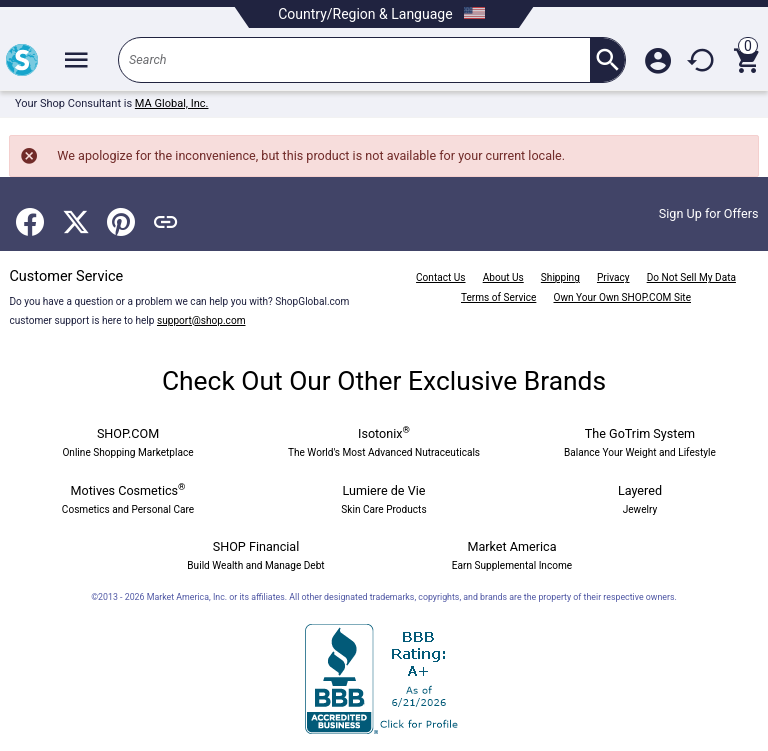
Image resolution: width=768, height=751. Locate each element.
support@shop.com (201, 320)
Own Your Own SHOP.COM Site (623, 297)
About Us (503, 277)
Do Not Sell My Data (691, 277)
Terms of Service (498, 297)
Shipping (560, 277)
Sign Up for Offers (709, 213)
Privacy (613, 277)
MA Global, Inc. (172, 103)
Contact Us (440, 277)
